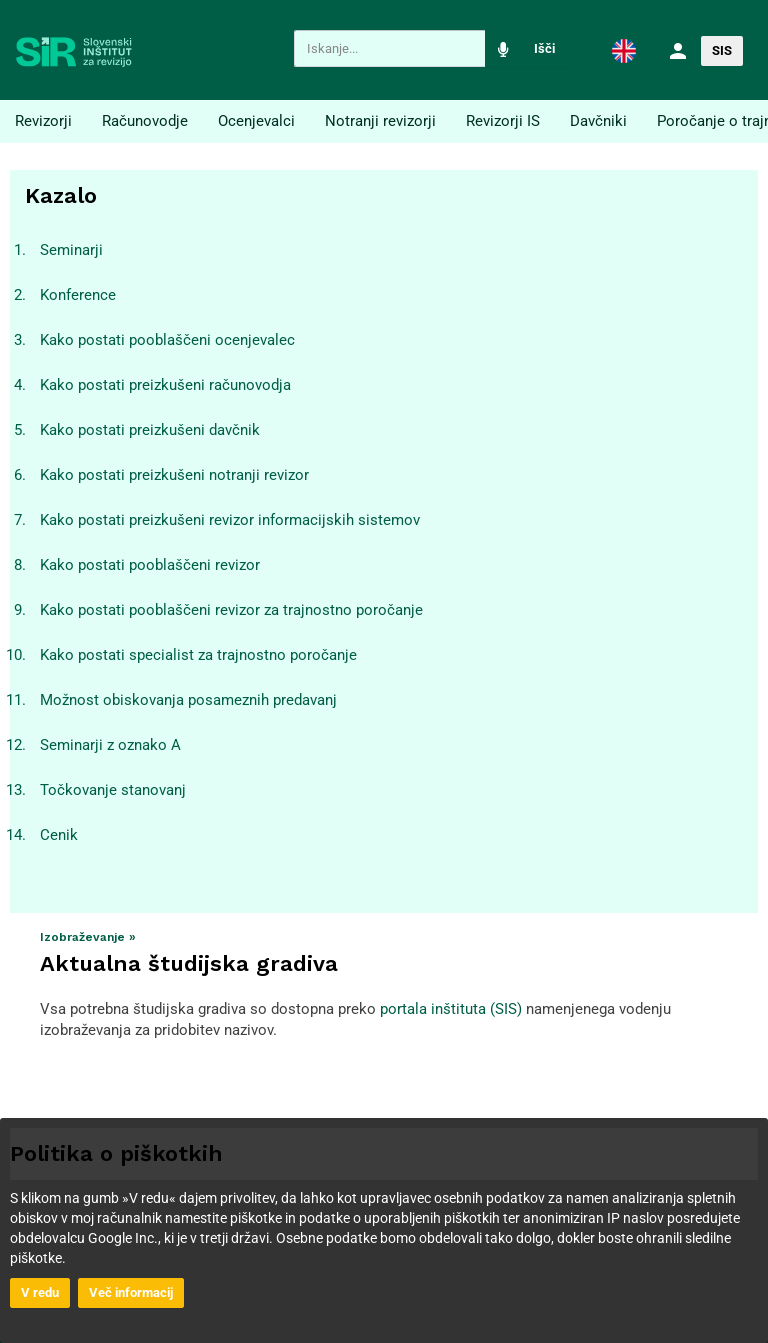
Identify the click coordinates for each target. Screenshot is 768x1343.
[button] (624, 50)
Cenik (59, 835)
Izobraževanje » (88, 937)
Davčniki (598, 121)
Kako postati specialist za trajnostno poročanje (198, 655)
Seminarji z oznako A (110, 745)
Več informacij (131, 1292)
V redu (40, 1292)
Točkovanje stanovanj (113, 790)
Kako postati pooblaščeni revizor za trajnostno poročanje (231, 610)
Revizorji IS (503, 121)
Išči (544, 48)
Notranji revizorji (380, 121)
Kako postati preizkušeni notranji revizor (174, 475)
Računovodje (145, 121)
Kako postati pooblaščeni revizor (150, 565)
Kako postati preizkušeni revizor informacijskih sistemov (230, 520)
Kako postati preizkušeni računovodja (165, 385)
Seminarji (71, 250)
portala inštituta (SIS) (451, 1009)
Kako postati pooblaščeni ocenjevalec (167, 340)
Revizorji (43, 121)
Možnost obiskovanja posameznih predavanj (188, 700)
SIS (722, 50)
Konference (78, 295)
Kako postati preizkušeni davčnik (150, 430)
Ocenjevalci (256, 121)
